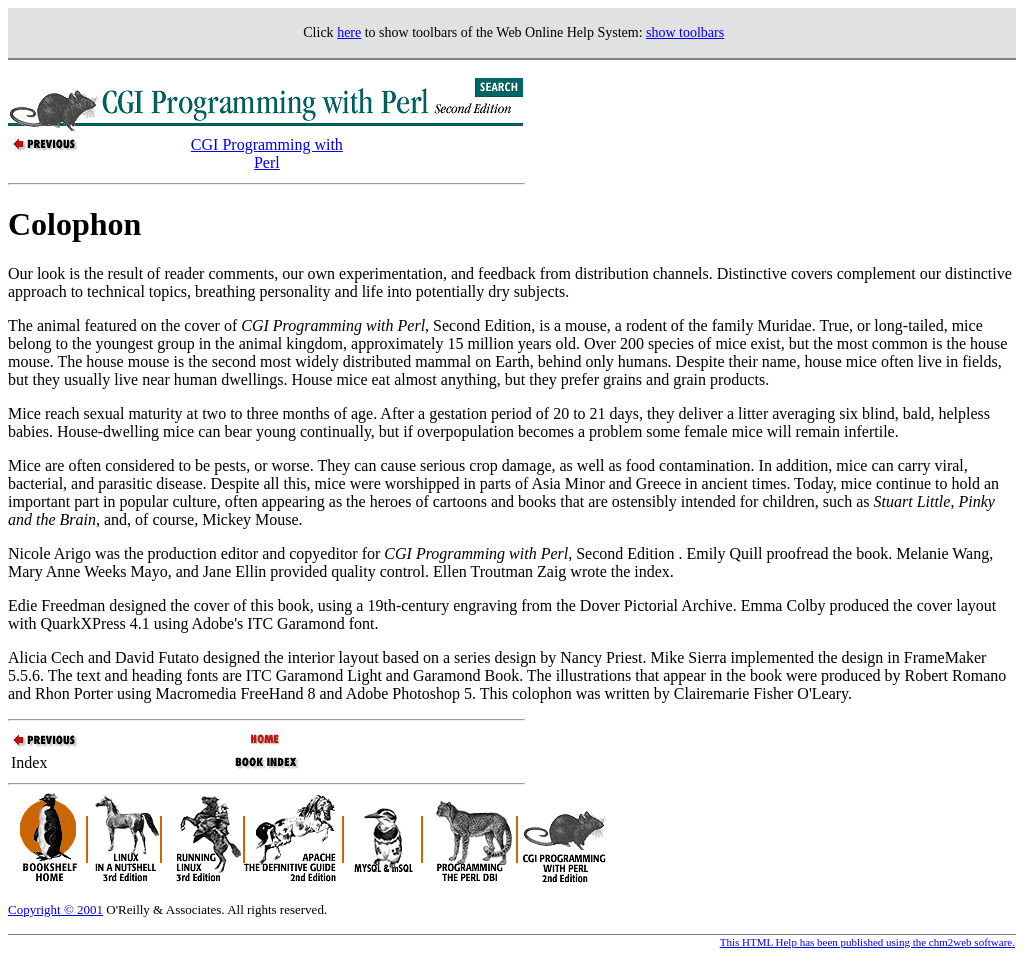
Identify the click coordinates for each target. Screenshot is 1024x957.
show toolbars (685, 32)
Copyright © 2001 (55, 909)
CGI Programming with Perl (267, 153)
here (349, 32)
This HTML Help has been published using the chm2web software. (867, 942)
